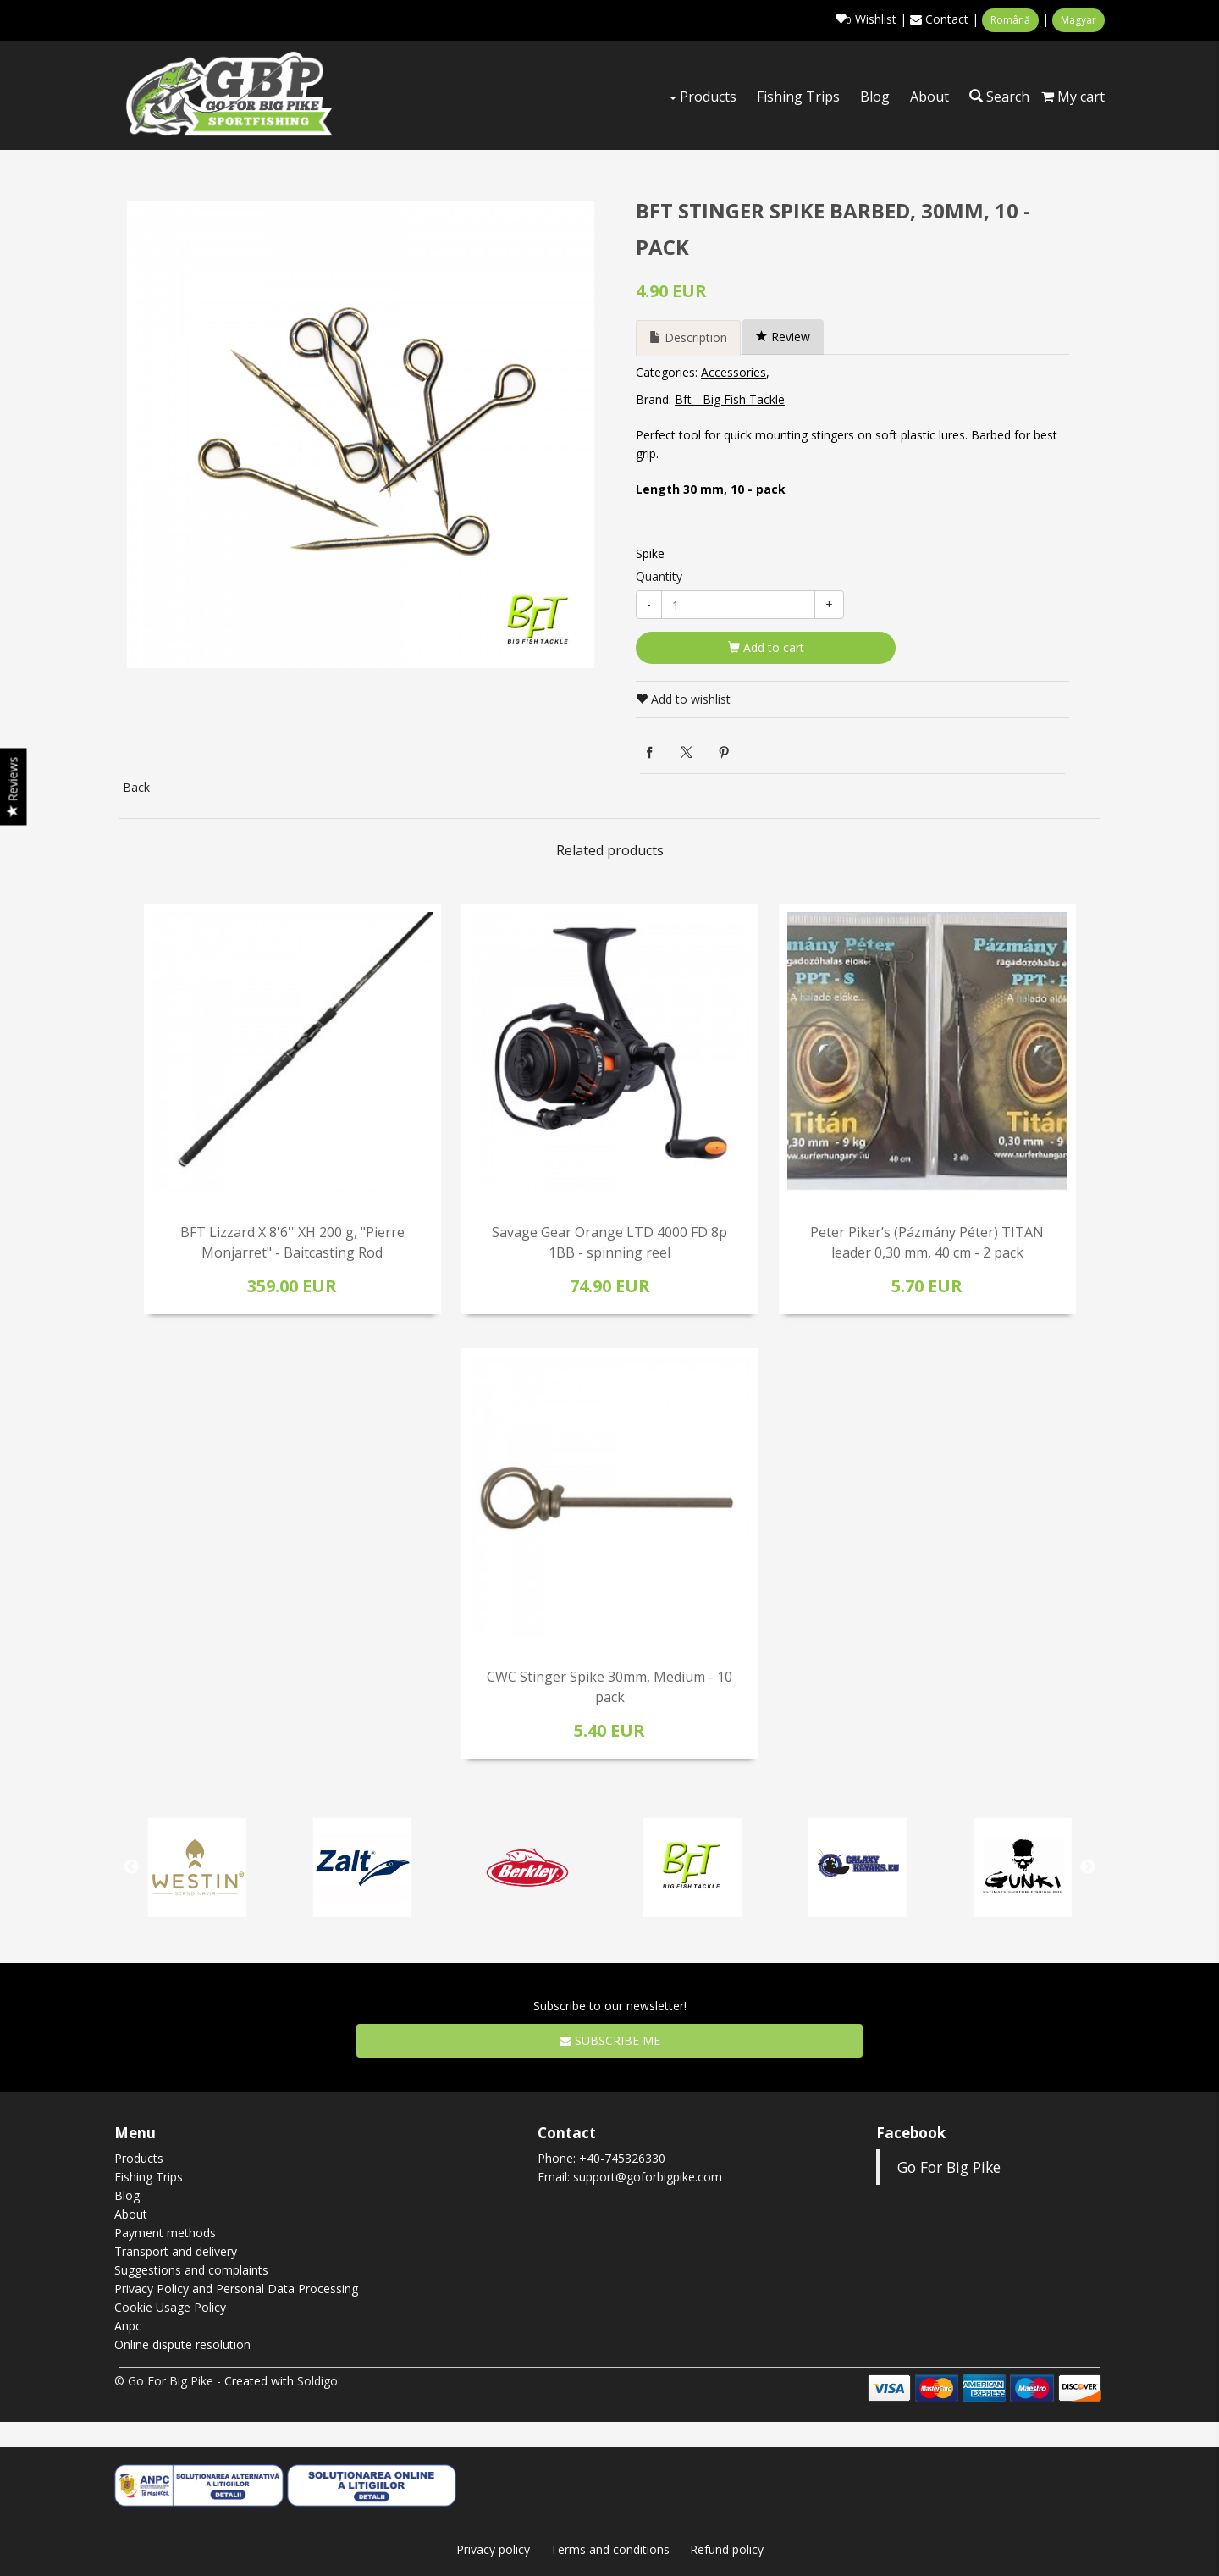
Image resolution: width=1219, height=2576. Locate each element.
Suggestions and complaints (191, 2270)
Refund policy (727, 2549)
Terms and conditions (610, 2549)
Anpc (127, 2326)
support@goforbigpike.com (647, 2177)
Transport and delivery (175, 2251)
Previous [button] (131, 1867)
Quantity (659, 576)
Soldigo (317, 2381)
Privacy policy (493, 2549)
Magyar (1078, 20)
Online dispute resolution (182, 2344)
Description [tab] (688, 337)
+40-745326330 (622, 2158)
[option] (360, 434)
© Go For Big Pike (163, 2381)
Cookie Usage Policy (170, 2307)
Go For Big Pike (949, 2167)
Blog (875, 96)
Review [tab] (783, 337)
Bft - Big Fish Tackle (730, 399)
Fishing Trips (798, 96)
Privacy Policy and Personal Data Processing (236, 2288)
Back (136, 787)
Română (1010, 20)
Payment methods (165, 2233)
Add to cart (766, 647)
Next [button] (1087, 1867)
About (929, 96)
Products (703, 96)
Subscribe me (610, 2040)
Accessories (733, 372)
